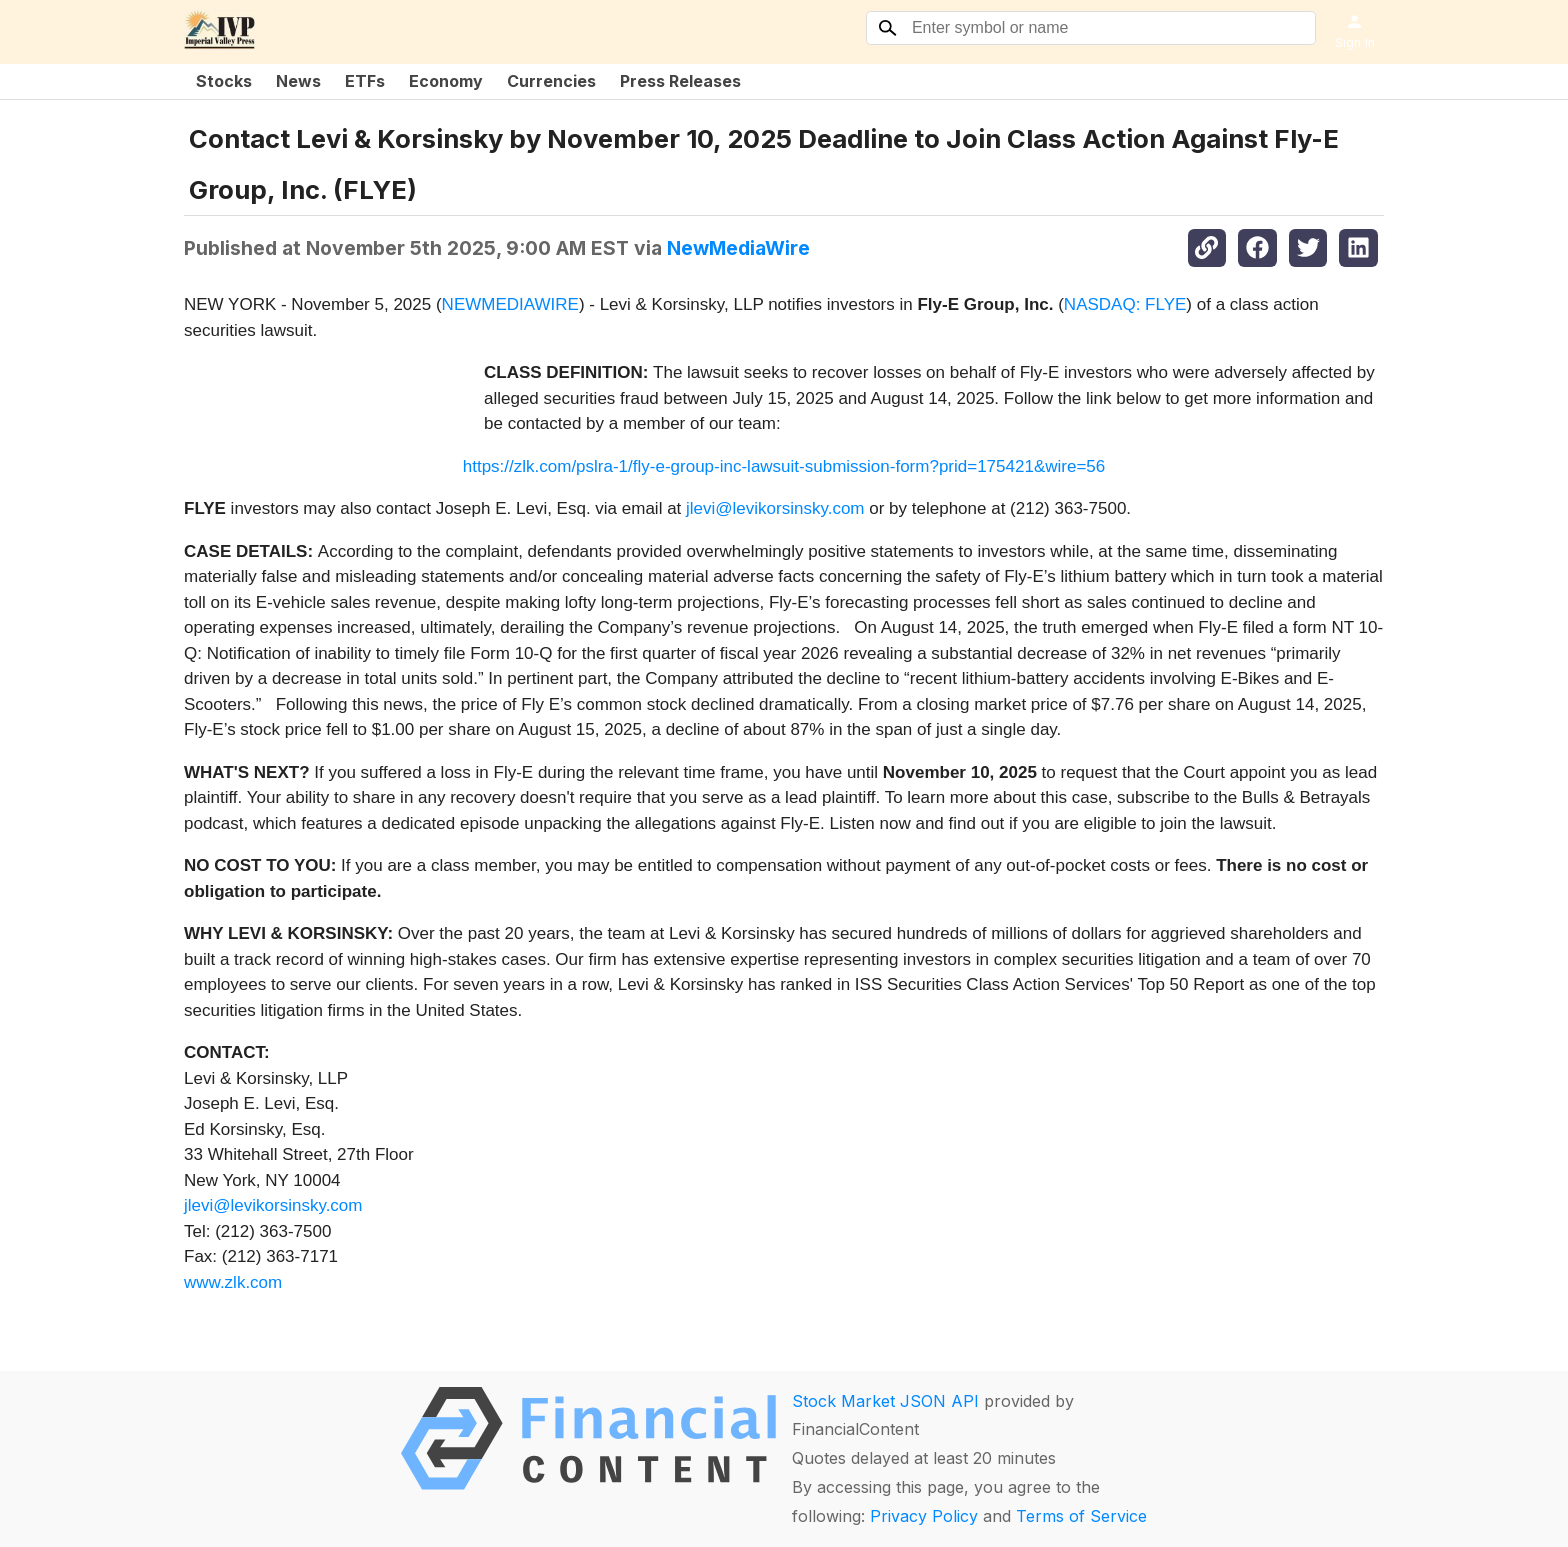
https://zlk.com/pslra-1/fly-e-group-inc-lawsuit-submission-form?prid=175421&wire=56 (784, 466)
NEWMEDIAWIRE (510, 304)
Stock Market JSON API (885, 1401)
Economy (446, 81)
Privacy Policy (924, 1516)
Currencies (551, 81)
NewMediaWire (738, 248)
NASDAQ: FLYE (1125, 304)
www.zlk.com (233, 1282)
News (298, 81)
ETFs (365, 81)
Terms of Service (1081, 1516)
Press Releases (680, 81)
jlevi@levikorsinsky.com (775, 508)
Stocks (224, 81)
